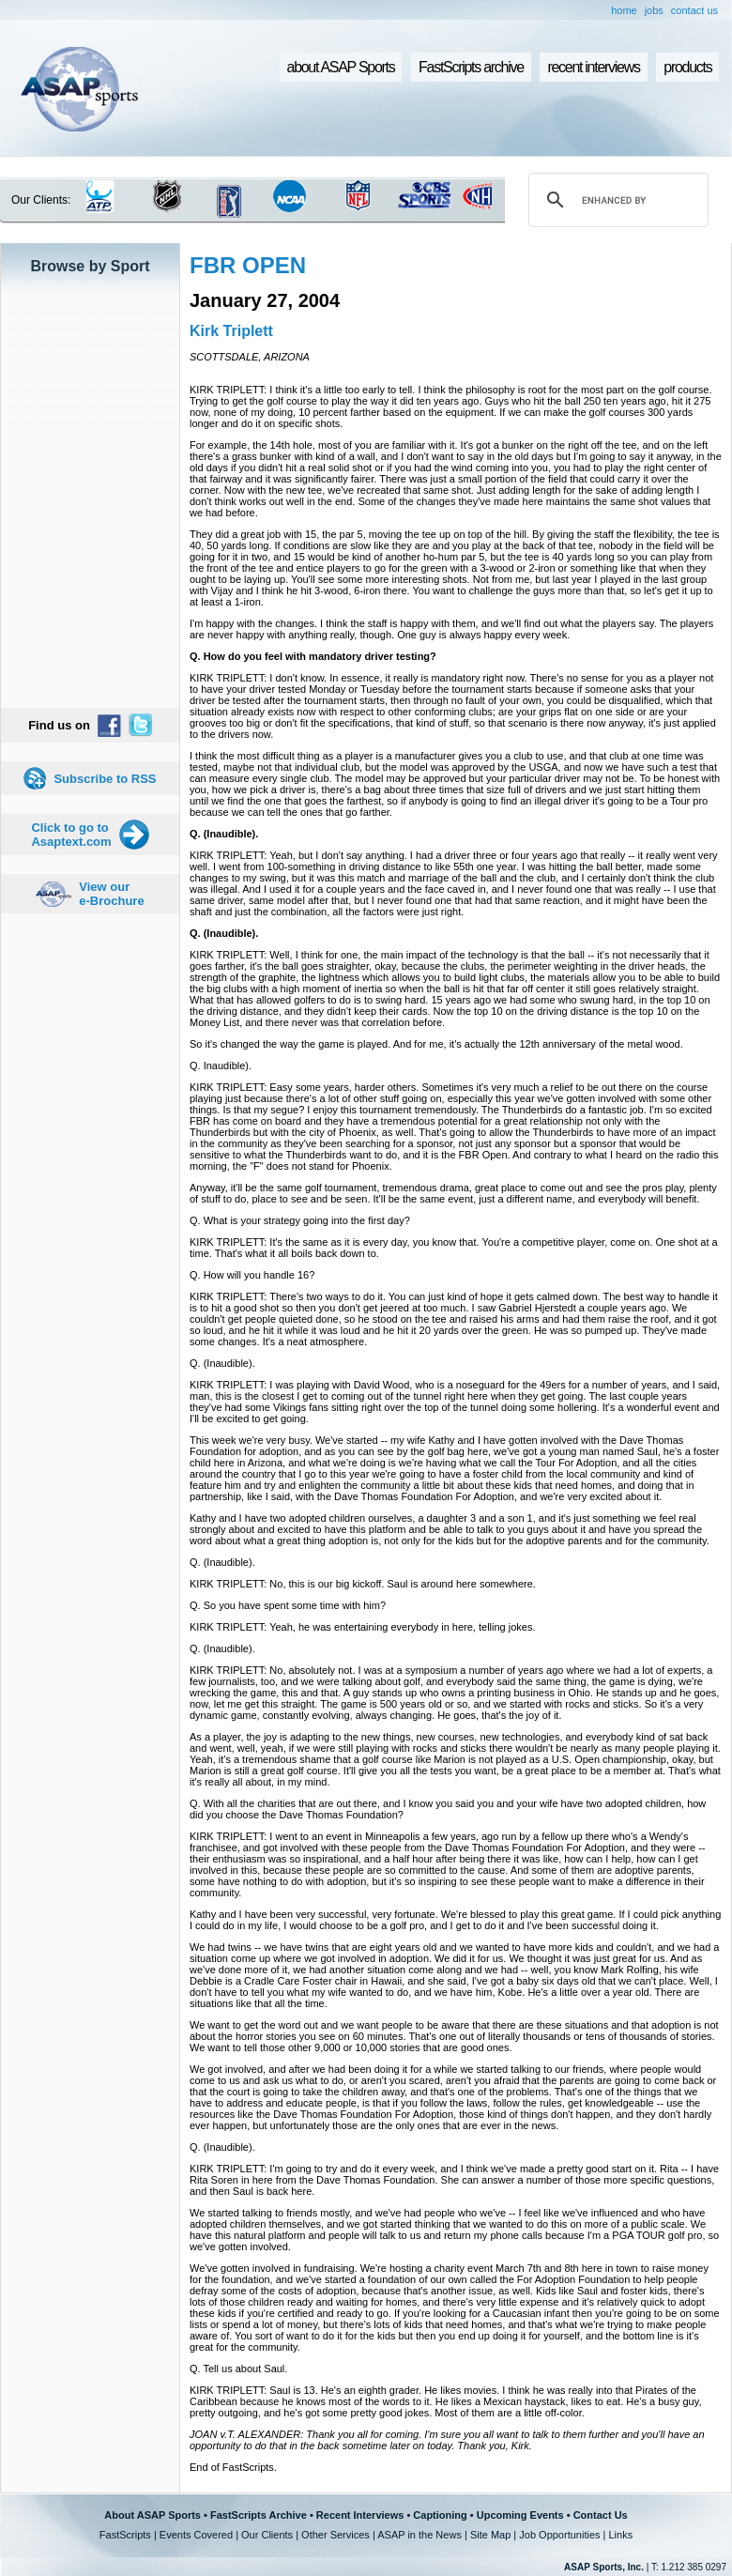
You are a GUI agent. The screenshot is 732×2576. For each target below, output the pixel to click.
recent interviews (593, 67)
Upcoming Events (520, 2515)
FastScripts (125, 2534)
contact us (694, 10)
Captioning (439, 2515)
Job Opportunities (559, 2534)
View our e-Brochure (111, 894)
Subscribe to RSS (104, 779)
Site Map (490, 2534)
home (624, 10)
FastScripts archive (471, 67)
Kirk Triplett (231, 331)
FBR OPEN (248, 265)
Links (620, 2534)
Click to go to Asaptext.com (71, 834)
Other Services (335, 2534)
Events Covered (196, 2534)
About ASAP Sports (152, 2515)
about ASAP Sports (341, 67)
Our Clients (267, 2534)
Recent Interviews (360, 2515)
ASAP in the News (419, 2534)
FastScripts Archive (258, 2515)
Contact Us (600, 2515)
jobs (654, 10)
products (687, 67)
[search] (615, 200)
